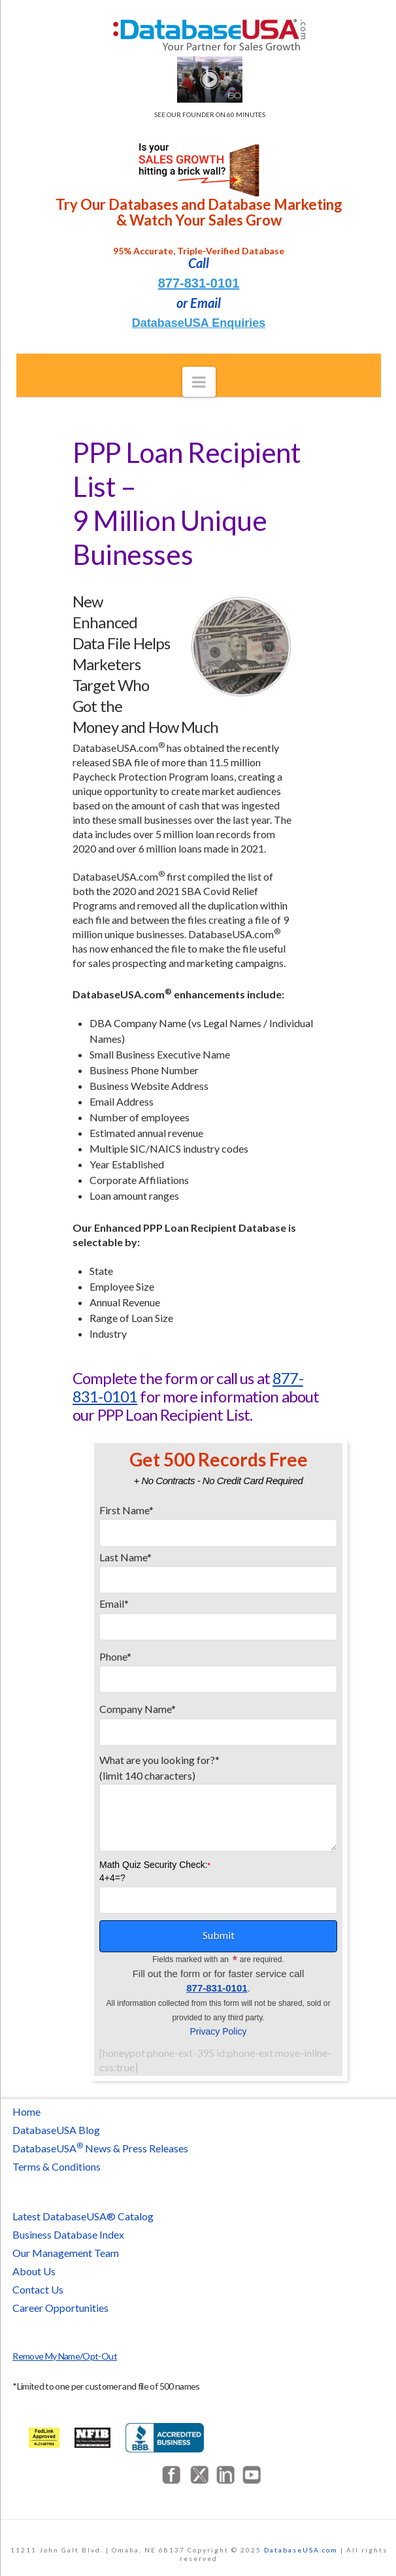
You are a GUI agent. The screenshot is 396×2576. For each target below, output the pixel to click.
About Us (34, 2271)
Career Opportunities (60, 2307)
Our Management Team (65, 2252)
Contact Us (37, 2289)
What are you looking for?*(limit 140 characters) (218, 1775)
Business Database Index (68, 2234)
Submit (219, 1935)
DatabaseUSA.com (301, 2550)
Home (26, 2111)
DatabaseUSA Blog (56, 2130)
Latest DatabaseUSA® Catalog (83, 2216)
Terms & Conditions (56, 2166)
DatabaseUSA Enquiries (198, 323)
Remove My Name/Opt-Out (64, 2356)
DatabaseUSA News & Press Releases (100, 2148)
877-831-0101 (199, 283)
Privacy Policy (218, 2031)
